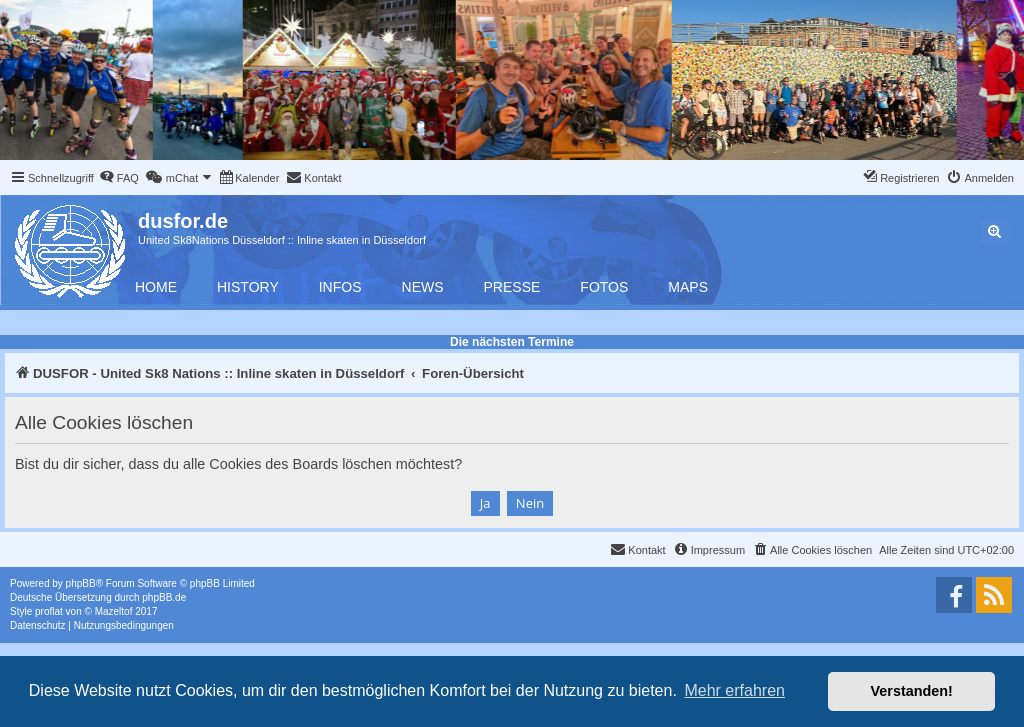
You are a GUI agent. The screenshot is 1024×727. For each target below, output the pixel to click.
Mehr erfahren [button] (734, 690)
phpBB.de (164, 597)
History (248, 287)
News (423, 287)
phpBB (81, 583)
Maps (688, 287)
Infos (340, 287)
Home (156, 287)
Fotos (604, 287)
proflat (49, 611)
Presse (512, 287)
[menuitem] (119, 178)
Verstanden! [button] (912, 691)
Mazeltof (114, 611)
